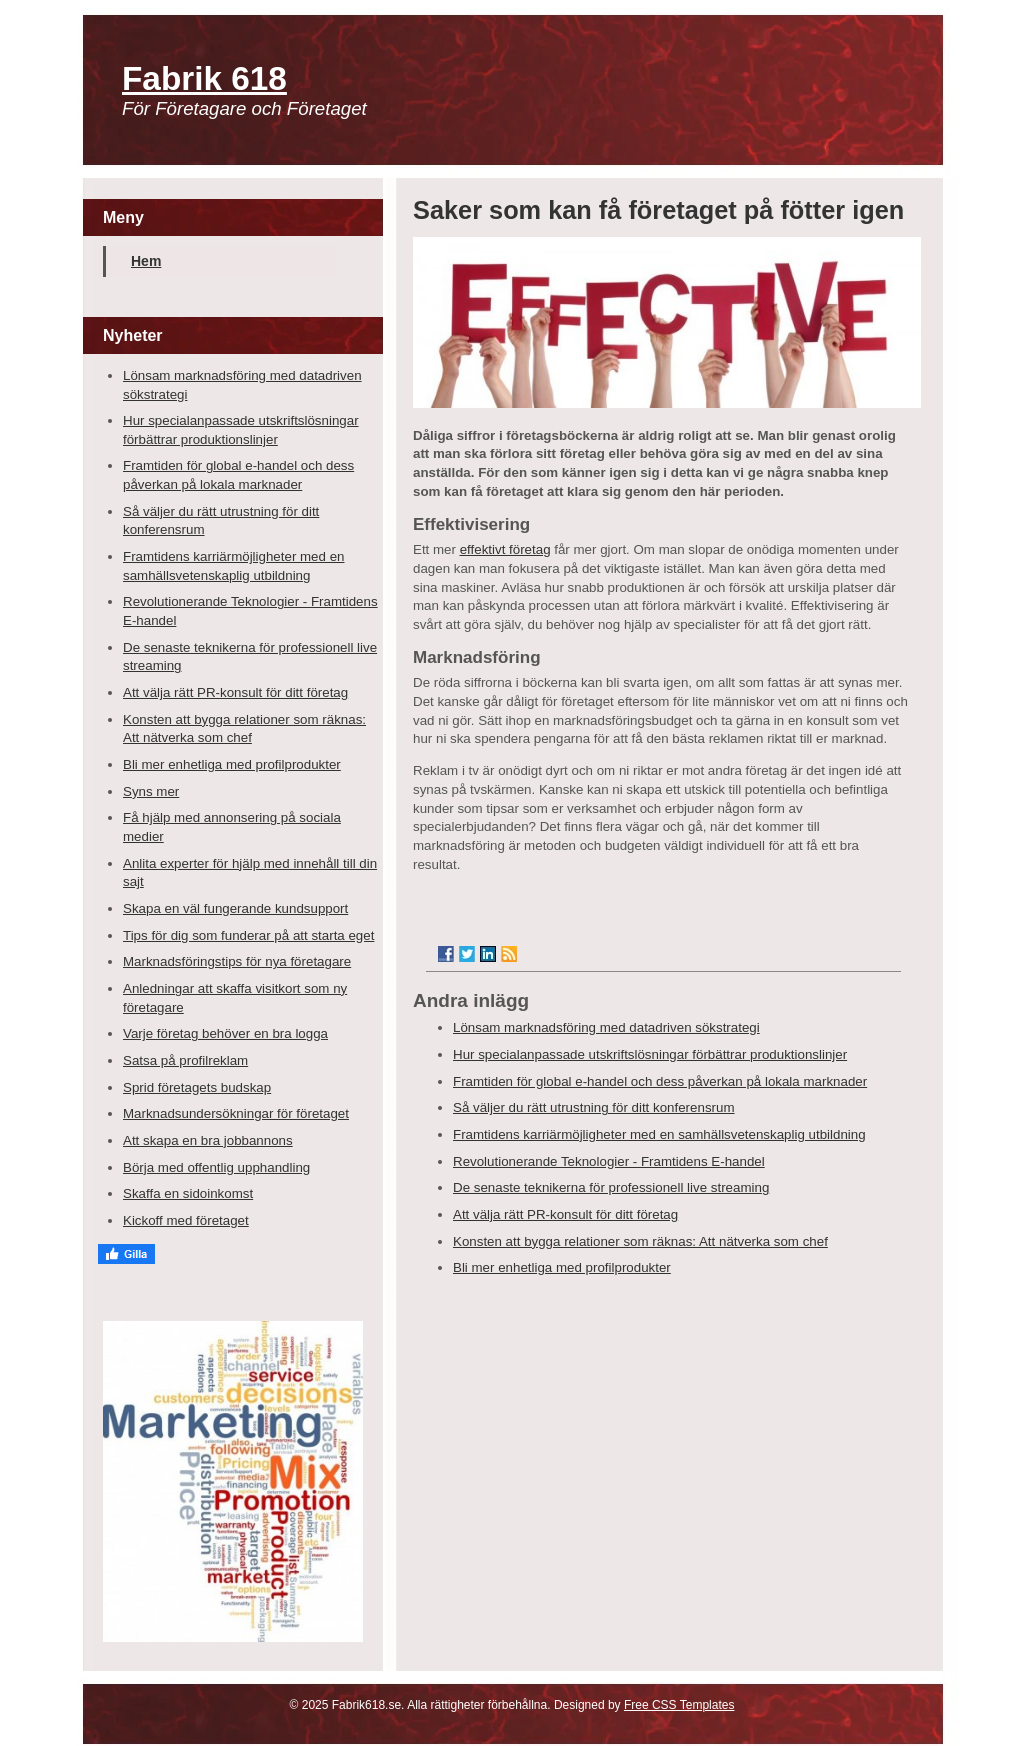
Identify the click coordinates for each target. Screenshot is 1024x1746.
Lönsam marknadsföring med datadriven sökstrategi (606, 1027)
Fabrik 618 (204, 78)
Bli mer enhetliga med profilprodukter (232, 764)
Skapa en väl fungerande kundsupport (235, 908)
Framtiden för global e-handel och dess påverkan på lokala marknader (660, 1081)
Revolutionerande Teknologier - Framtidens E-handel (609, 1161)
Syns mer (151, 791)
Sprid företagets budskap (197, 1087)
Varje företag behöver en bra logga (225, 1033)
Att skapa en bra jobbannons (208, 1140)
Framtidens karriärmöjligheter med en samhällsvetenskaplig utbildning (659, 1134)
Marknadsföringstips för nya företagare (237, 961)
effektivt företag (505, 549)
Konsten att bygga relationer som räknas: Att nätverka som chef (640, 1241)
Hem (146, 261)
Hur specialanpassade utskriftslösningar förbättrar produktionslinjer (650, 1054)
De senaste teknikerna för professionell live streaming (611, 1187)
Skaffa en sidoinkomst (188, 1193)
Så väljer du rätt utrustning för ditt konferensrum (594, 1107)
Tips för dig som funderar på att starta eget (248, 935)
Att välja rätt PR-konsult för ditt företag (235, 692)
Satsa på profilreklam (185, 1060)
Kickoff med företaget (186, 1220)
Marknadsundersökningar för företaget (236, 1113)
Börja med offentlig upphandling (216, 1167)
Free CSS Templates (679, 1705)
